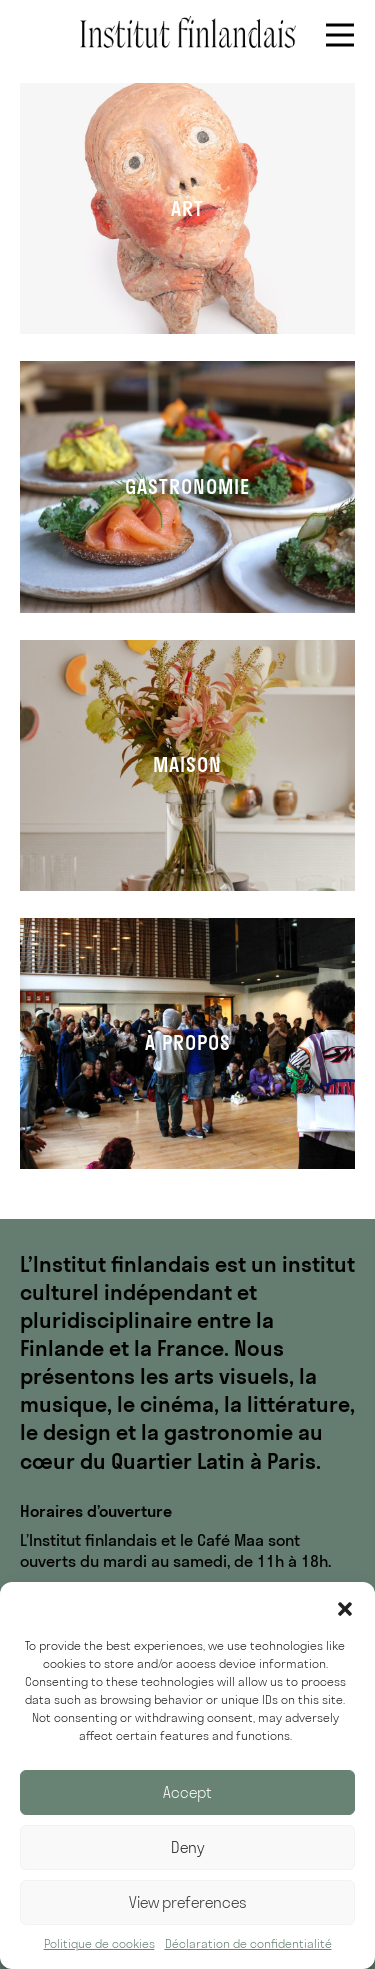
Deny (188, 1847)
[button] (345, 1607)
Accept (187, 1792)
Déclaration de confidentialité (248, 1943)
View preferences (188, 1902)
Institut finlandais (188, 32)
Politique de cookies (99, 1943)
